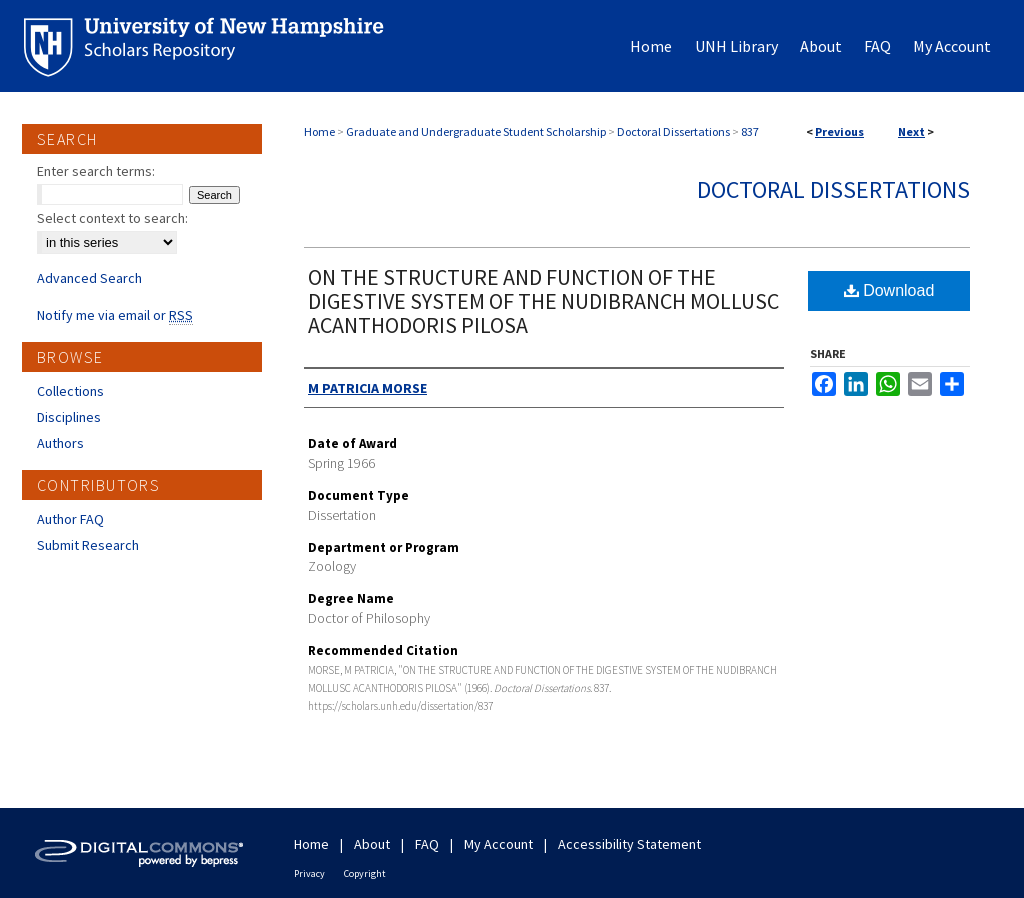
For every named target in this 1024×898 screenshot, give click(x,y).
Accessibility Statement (629, 844)
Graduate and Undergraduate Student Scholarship (476, 131)
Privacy (309, 873)
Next (911, 131)
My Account (498, 844)
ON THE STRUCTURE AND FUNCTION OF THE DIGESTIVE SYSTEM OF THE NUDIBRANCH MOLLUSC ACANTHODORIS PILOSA (543, 301)
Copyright (365, 873)
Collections (70, 391)
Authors (60, 443)
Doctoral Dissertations (673, 131)
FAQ (427, 844)
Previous (839, 131)
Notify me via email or (115, 315)
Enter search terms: (96, 171)
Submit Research (88, 545)
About (372, 844)
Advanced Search (89, 278)
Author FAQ (70, 519)
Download (889, 290)
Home (319, 131)
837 (750, 131)
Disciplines (69, 417)
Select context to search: (112, 218)
